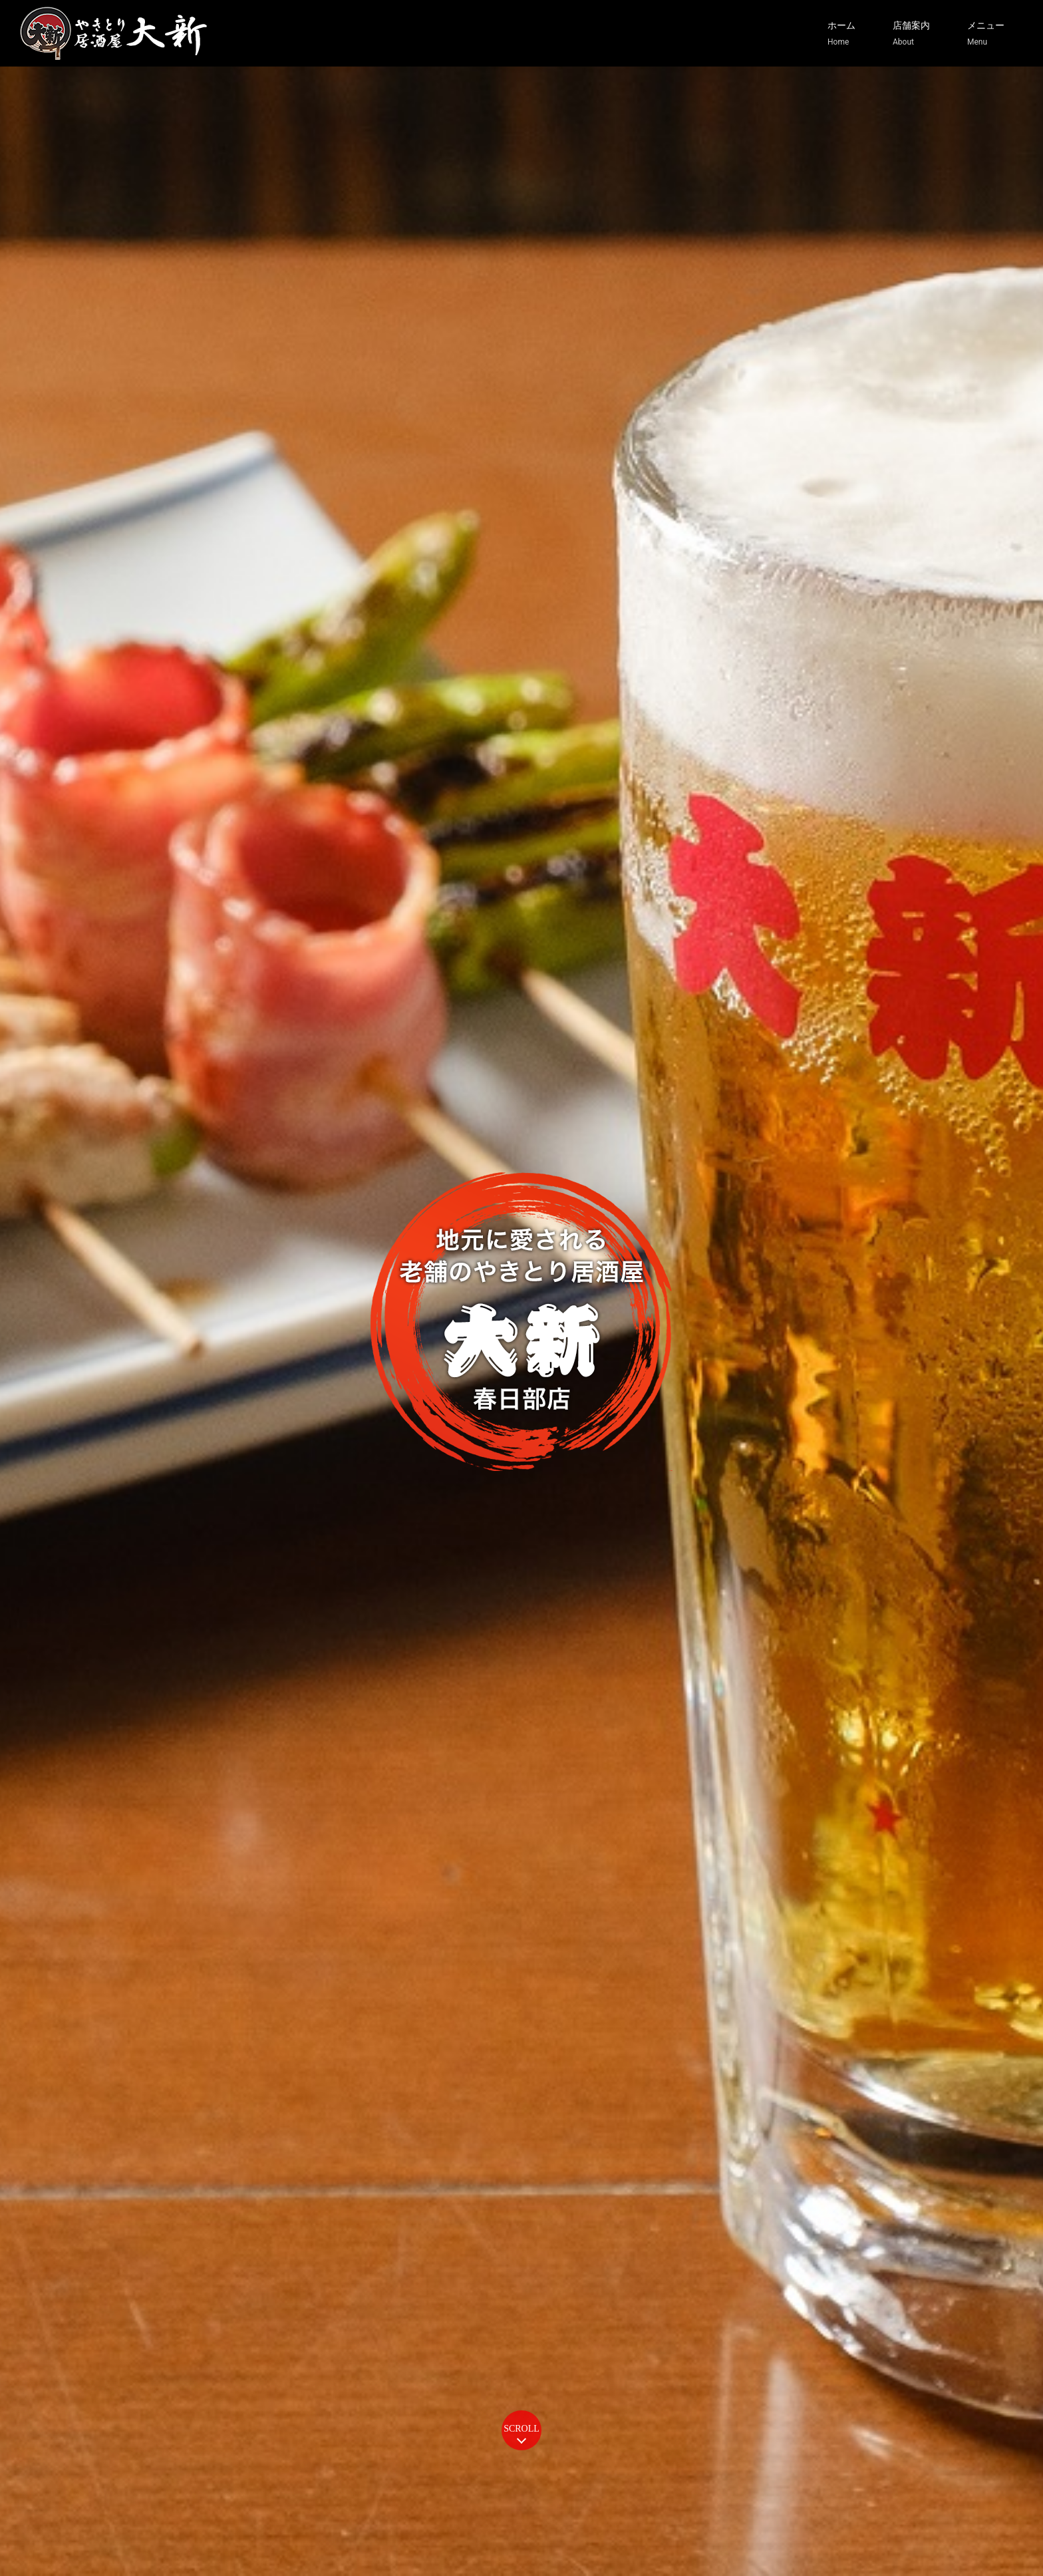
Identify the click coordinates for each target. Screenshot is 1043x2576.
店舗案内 (911, 34)
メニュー (985, 34)
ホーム (841, 34)
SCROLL (521, 2429)
